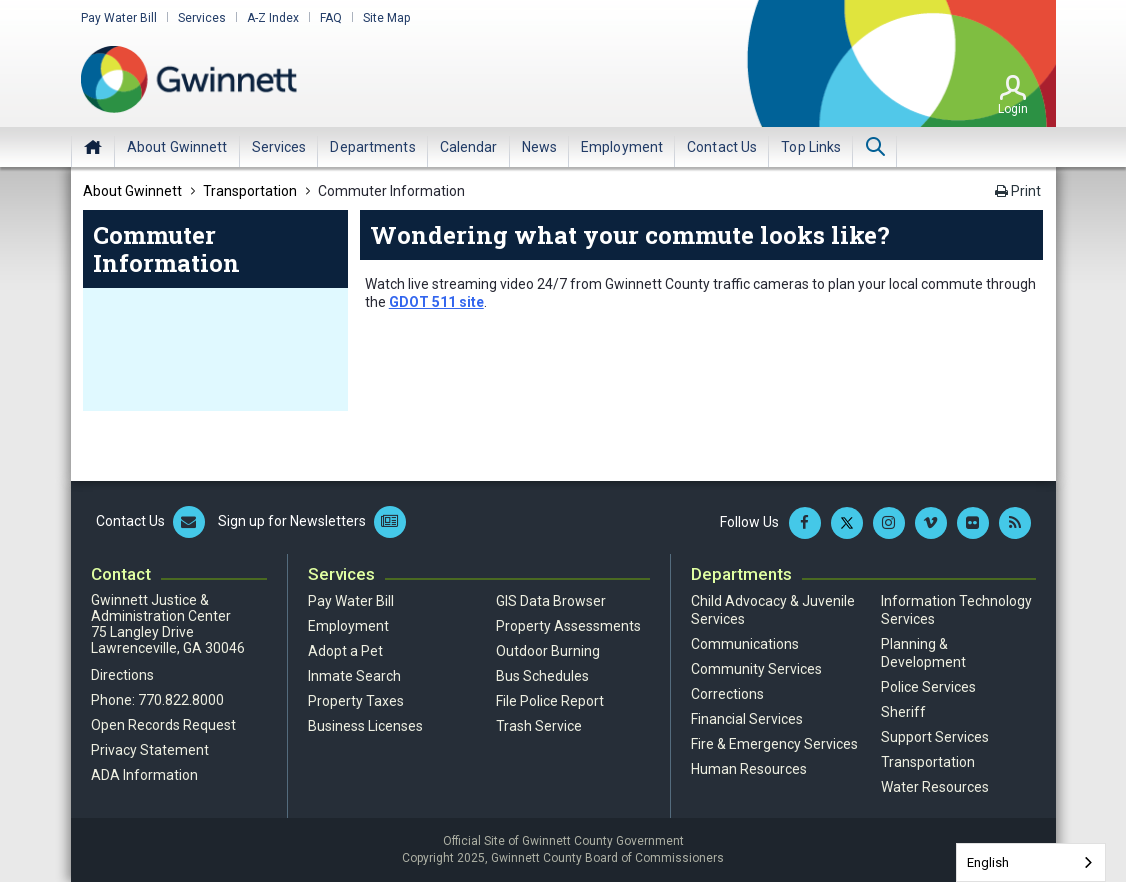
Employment (348, 626)
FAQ (331, 18)
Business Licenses (365, 726)
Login (1013, 109)
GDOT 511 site (436, 302)
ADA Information (144, 775)
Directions (122, 675)
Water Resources (935, 787)
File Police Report (550, 701)
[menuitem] (177, 147)
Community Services (756, 669)
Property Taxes (356, 701)
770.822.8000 (181, 700)
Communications (745, 644)
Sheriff (903, 712)
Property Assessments (568, 626)
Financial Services (747, 719)
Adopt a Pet (345, 651)
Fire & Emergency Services (774, 744)
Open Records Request (163, 725)
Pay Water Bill (119, 18)
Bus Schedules (542, 676)
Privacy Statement (150, 750)
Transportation (928, 762)
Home (93, 147)
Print (1018, 191)
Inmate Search (354, 676)
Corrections (727, 694)
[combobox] (1031, 862)
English (988, 862)
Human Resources (749, 769)
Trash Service (539, 726)
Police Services (928, 687)
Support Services (935, 737)
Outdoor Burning (548, 651)
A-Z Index (273, 18)
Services (202, 18)
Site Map (386, 18)
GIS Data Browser (551, 601)
